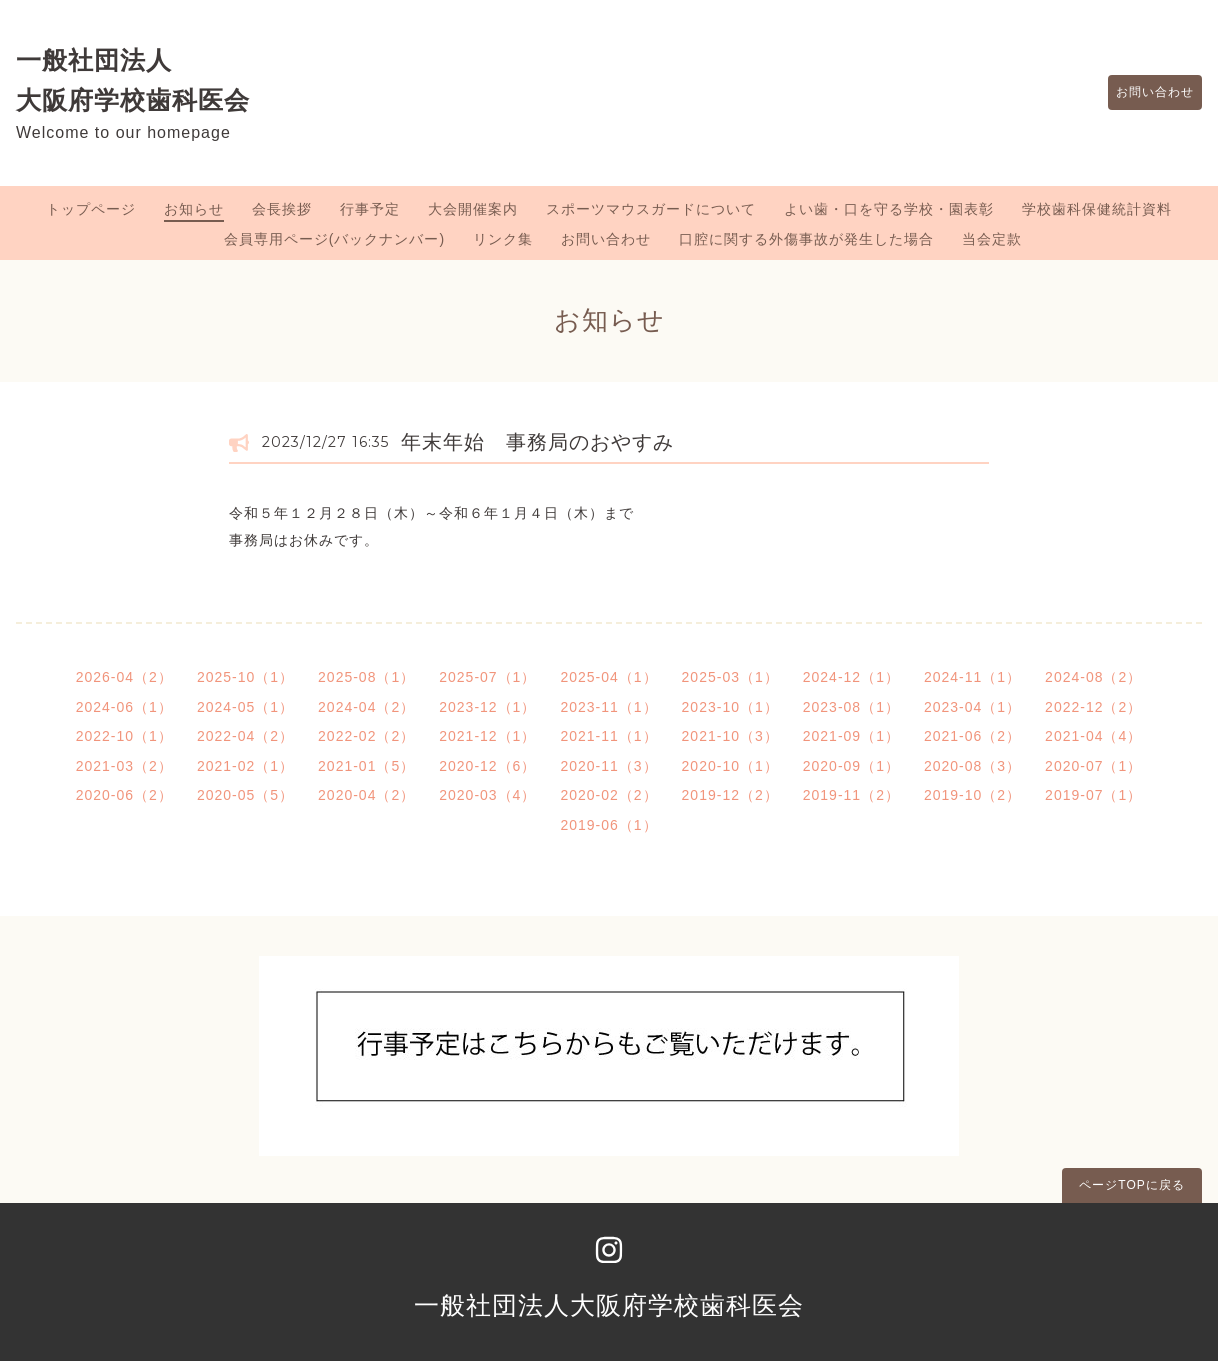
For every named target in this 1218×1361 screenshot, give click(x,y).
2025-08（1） (366, 677)
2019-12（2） (730, 795)
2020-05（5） (245, 795)
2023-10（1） (730, 707)
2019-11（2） (851, 795)
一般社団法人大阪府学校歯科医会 (609, 1305)
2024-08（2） (1093, 677)
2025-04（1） (608, 677)
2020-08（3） (972, 766)
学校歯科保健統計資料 (1097, 209)
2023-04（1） (972, 707)
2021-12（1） (487, 736)
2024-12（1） (851, 677)
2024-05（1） (245, 707)
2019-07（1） (1093, 795)
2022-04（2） (245, 736)
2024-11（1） (972, 677)
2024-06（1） (124, 707)
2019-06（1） (608, 825)
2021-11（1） (608, 736)
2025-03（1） (730, 677)
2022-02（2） (366, 736)
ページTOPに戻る (1131, 1185)
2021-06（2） (972, 736)
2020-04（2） (366, 795)
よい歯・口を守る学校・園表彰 (889, 209)
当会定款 (992, 239)
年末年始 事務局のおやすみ (537, 442)
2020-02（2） (608, 795)
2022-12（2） (1093, 707)
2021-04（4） (1093, 736)
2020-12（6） (487, 766)
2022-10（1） (124, 736)
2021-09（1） (851, 736)
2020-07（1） (1093, 766)
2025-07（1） (487, 677)
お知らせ (194, 209)
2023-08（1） (851, 707)
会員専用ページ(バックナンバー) (334, 239)
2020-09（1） (851, 766)
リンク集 (503, 239)
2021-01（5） (366, 766)
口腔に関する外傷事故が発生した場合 (806, 239)
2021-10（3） (730, 736)
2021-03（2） (124, 766)
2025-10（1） (245, 677)
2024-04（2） (366, 707)
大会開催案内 (473, 209)
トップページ (91, 209)
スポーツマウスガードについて (651, 209)
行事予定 (370, 209)
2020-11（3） (608, 766)
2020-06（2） (124, 795)
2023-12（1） (487, 707)
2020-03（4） (487, 795)
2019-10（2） (972, 795)
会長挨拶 (282, 209)
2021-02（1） (245, 766)
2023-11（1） (608, 707)
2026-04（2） (124, 677)
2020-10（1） (730, 766)
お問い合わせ (1145, 93)
